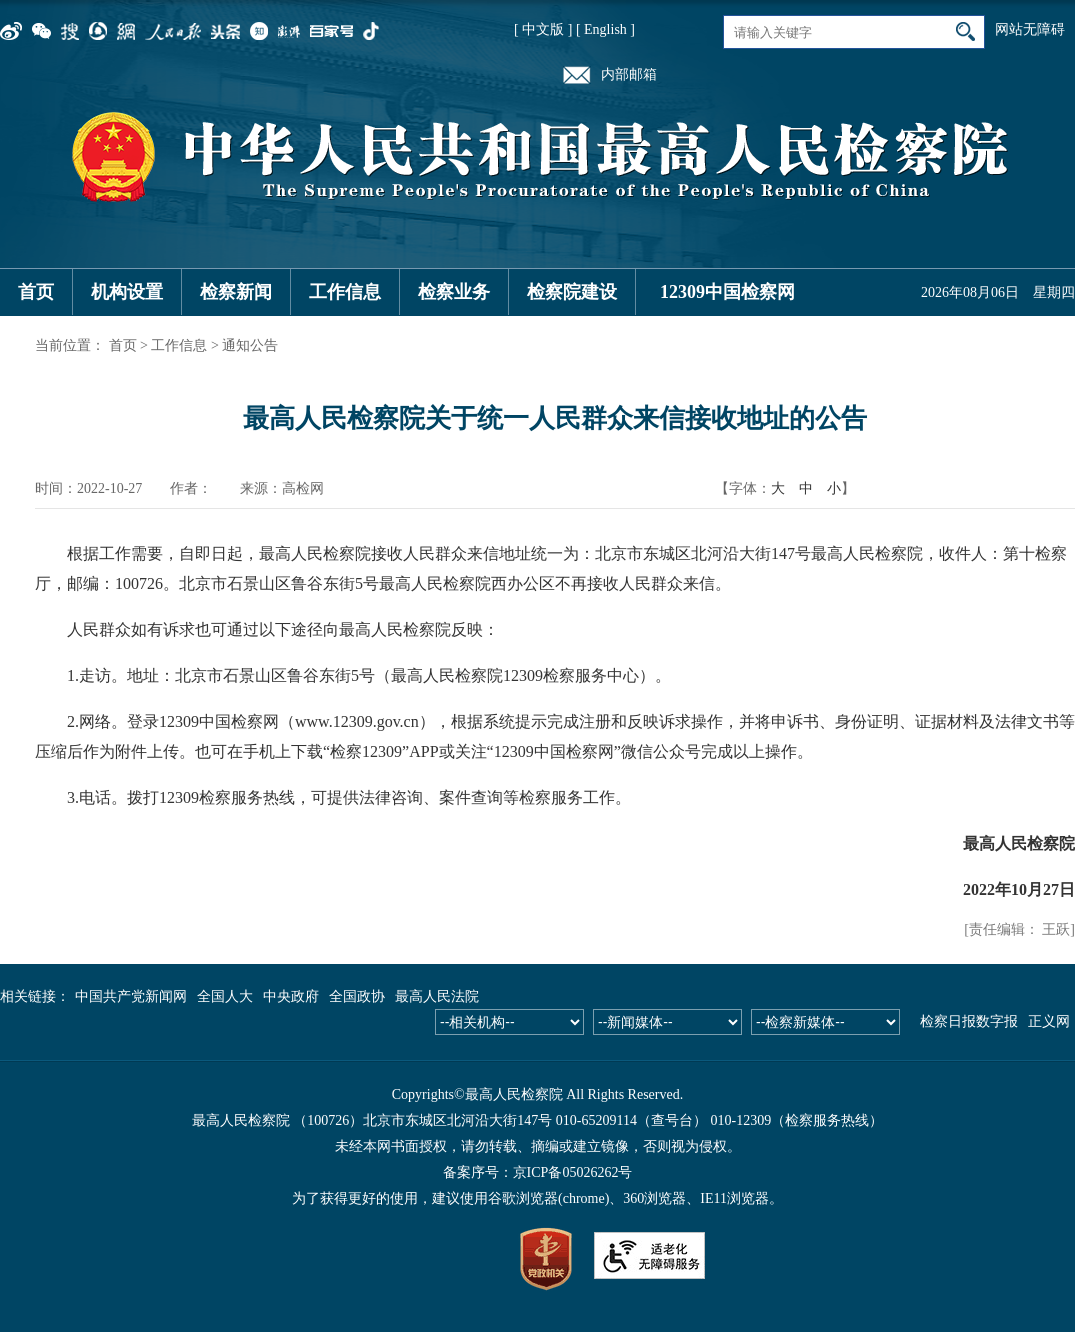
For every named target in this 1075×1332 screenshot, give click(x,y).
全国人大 (225, 996)
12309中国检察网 (727, 292)
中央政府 (291, 996)
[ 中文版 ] (543, 29)
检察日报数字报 (969, 1021)
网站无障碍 (1030, 29)
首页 (36, 292)
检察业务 (454, 292)
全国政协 (357, 996)
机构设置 (127, 292)
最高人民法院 (437, 996)
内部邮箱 (629, 74)
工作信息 (345, 292)
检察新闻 (236, 292)
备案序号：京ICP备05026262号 (538, 1172)
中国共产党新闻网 (131, 996)
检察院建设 (572, 292)
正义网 (1049, 1021)
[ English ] (605, 29)
